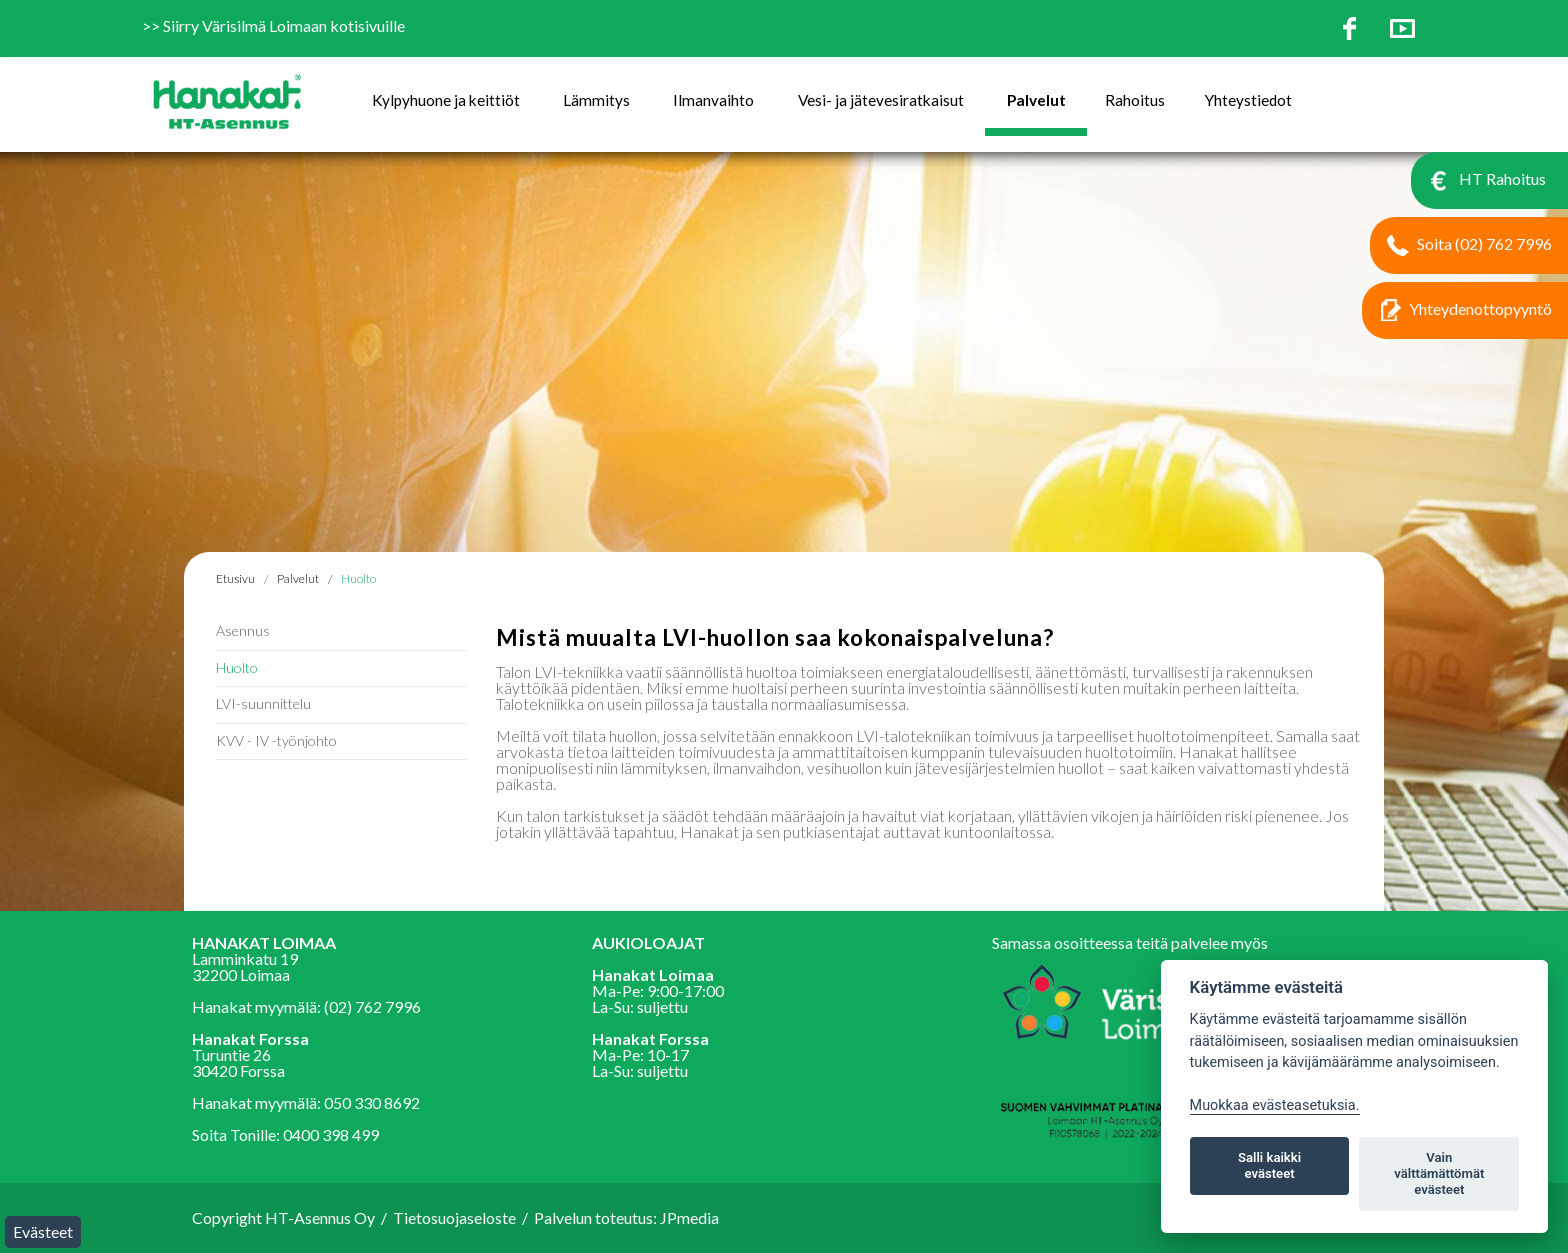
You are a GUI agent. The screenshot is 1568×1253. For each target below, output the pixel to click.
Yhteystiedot (1248, 100)
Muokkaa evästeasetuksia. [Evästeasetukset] (1275, 1105)
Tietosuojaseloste (454, 1217)
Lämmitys (596, 100)
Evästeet (43, 1231)
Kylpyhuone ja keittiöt (446, 100)
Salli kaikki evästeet (1269, 1165)
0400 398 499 (331, 1134)
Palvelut (1036, 100)
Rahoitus (1135, 100)
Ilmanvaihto (713, 100)
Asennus (243, 630)
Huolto (358, 578)
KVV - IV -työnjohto (276, 740)
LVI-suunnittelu (263, 703)
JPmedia (689, 1217)
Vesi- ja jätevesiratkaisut (881, 100)
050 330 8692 (372, 1102)
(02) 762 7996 (372, 1006)
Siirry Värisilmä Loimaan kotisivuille (284, 25)
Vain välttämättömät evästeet (1439, 1173)
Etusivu (235, 578)
